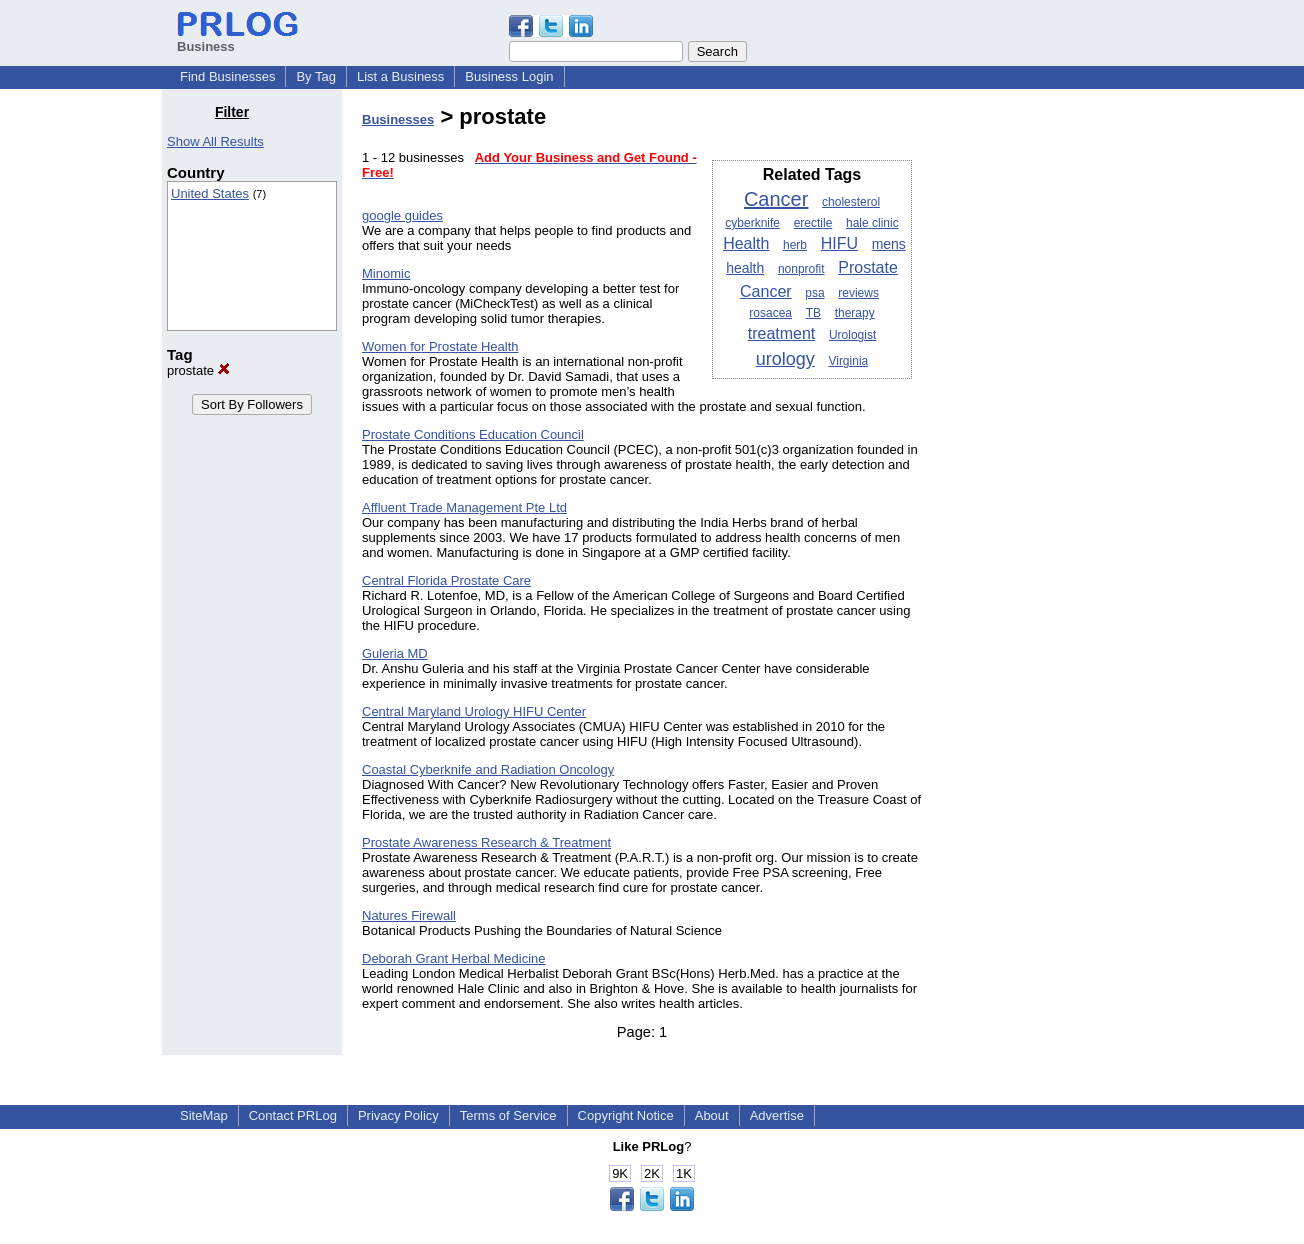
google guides (402, 215)
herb (795, 245)
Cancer (776, 199)
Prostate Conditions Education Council (473, 434)
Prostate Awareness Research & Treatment (486, 842)
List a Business (400, 76)
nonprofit (801, 269)
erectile (813, 223)
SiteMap (204, 1115)
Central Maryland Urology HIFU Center (474, 711)
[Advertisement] (1040, 404)
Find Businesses (227, 76)
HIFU (839, 243)
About (712, 1115)
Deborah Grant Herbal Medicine (454, 958)
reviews (858, 293)
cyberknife (752, 223)
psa (814, 293)
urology (785, 359)
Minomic (386, 273)
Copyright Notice (626, 1115)
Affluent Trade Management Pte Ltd (464, 507)
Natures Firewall (409, 915)
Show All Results (215, 141)
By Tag (316, 76)
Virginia (848, 361)
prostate (198, 370)
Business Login (509, 76)
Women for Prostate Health (440, 346)
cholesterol (851, 202)
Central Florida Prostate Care (446, 580)
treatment (782, 333)
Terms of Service (508, 1115)
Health (746, 243)
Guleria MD (395, 653)
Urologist (852, 335)
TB (813, 313)
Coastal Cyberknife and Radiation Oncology (488, 769)
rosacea (770, 313)
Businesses (398, 119)
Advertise (777, 1115)
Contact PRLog (293, 1115)
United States (210, 193)
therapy (855, 313)
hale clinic (872, 223)
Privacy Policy (398, 1115)
